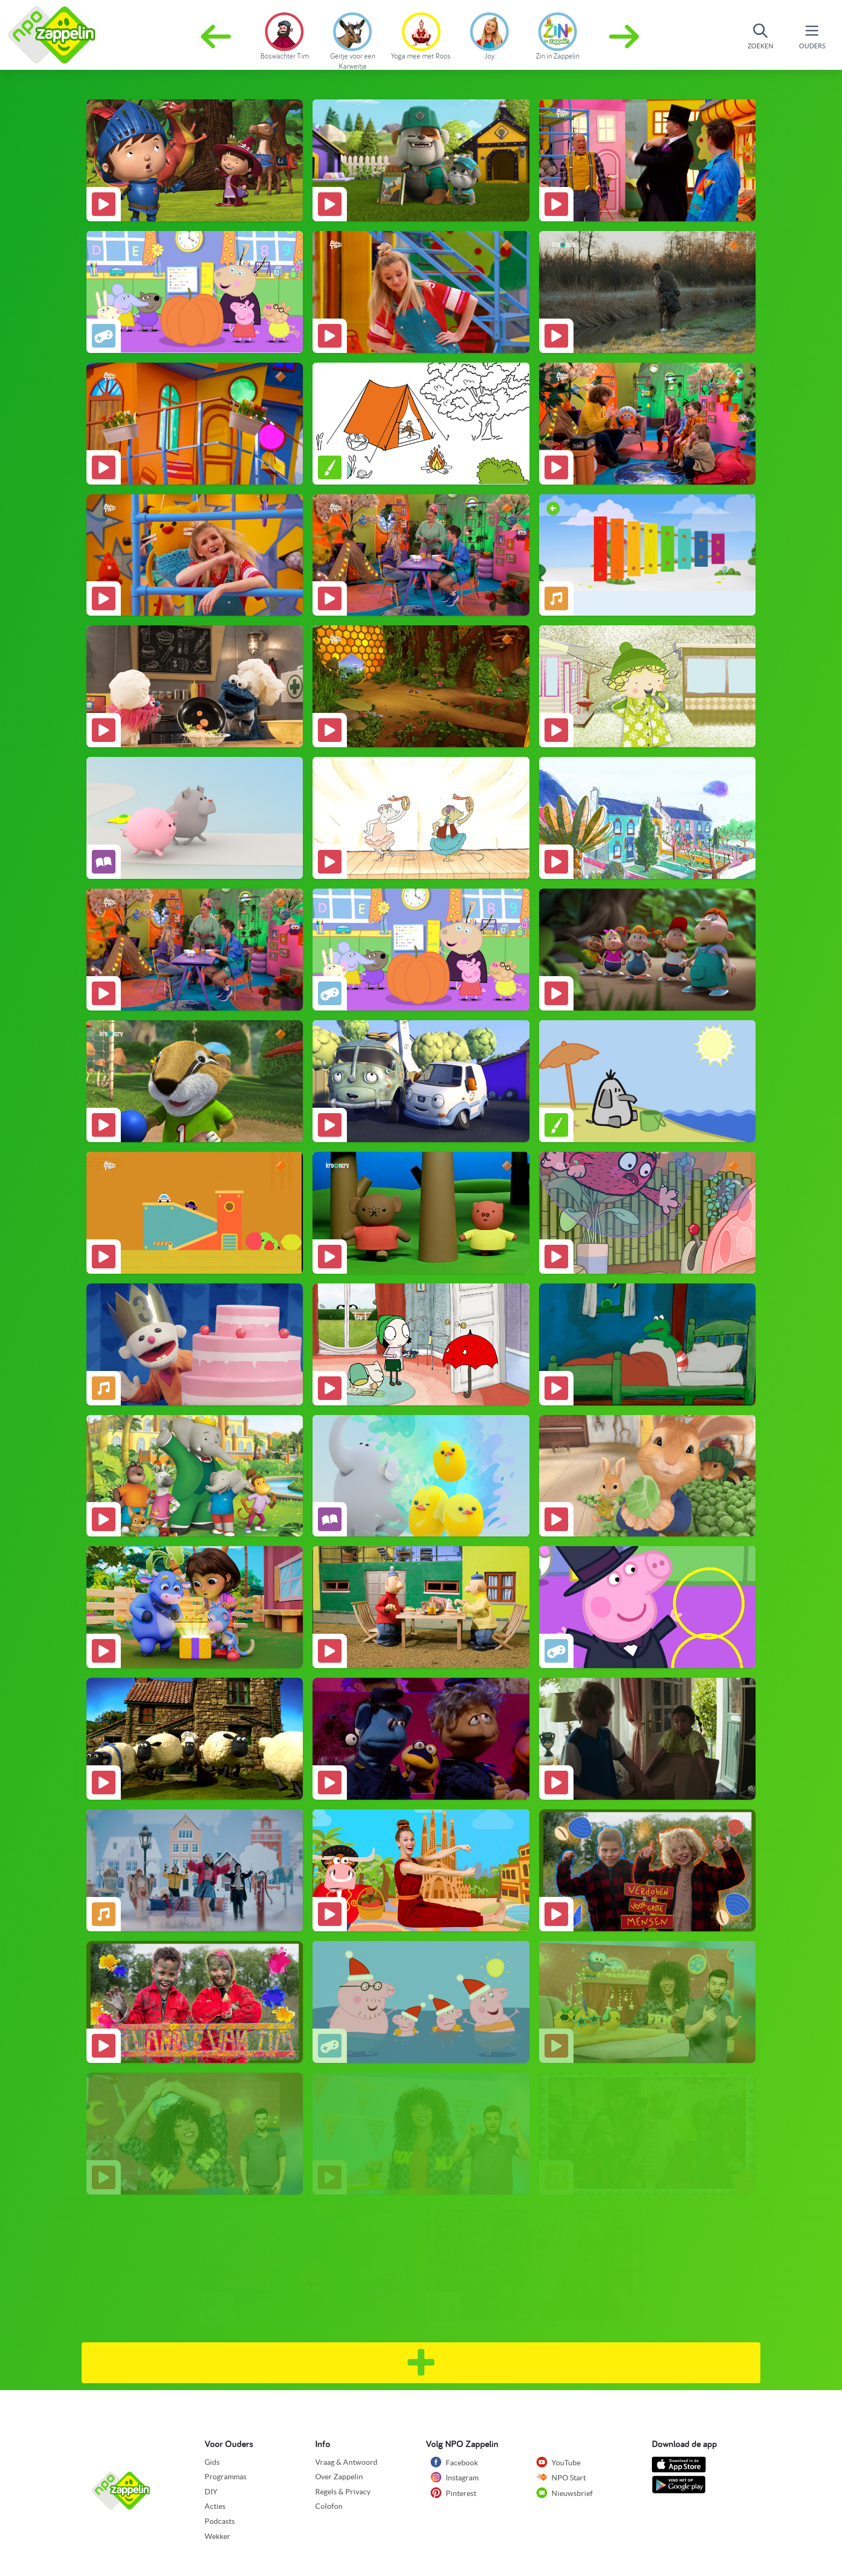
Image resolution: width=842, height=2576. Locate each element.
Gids (212, 2462)
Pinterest (453, 2492)
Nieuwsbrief (564, 2492)
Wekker (217, 2536)
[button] (625, 36)
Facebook (454, 2462)
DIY (211, 2491)
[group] (284, 34)
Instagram (454, 2477)
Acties (215, 2506)
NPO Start (561, 2477)
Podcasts (220, 2521)
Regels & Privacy (343, 2491)
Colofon (329, 2506)
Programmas (225, 2476)
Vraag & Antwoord (346, 2462)
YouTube (558, 2462)
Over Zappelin (339, 2476)
